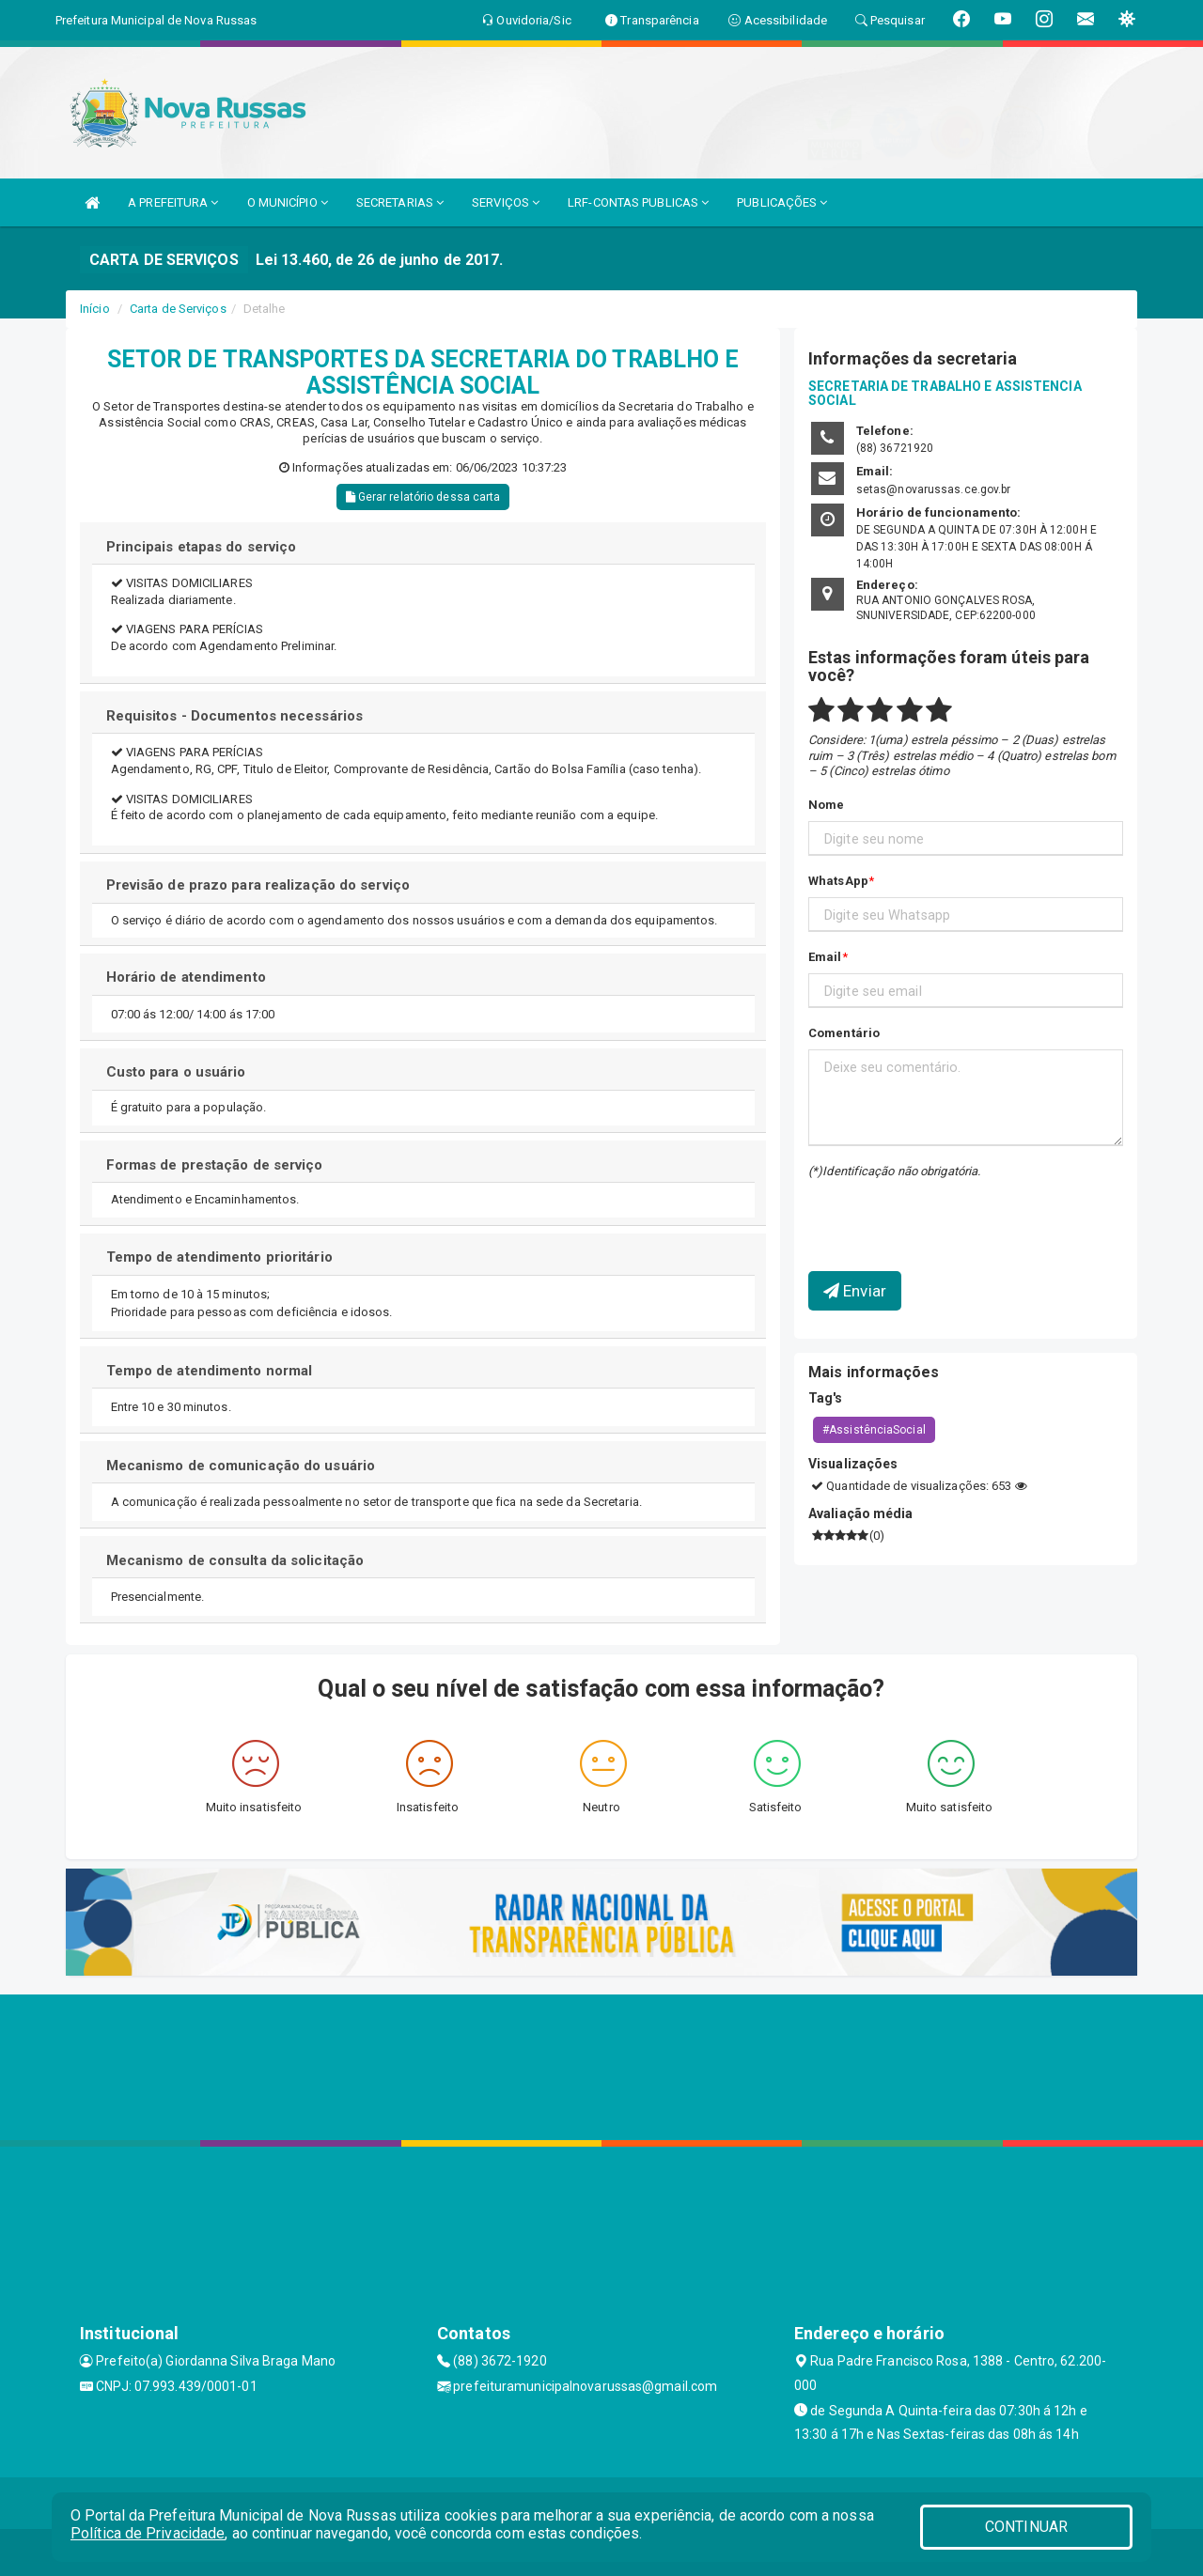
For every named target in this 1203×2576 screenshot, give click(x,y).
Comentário (844, 1033)
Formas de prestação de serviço (214, 1164)
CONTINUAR (1026, 2527)
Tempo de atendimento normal (209, 1370)
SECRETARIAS (400, 202)
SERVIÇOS (505, 202)
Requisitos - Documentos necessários (235, 715)
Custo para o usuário (176, 1071)
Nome (826, 805)
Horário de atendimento (186, 977)
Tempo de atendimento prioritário (219, 1257)
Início (95, 309)
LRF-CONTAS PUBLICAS (638, 202)
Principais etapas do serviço (201, 546)
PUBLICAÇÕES (782, 202)
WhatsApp (838, 881)
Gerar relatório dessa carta (423, 497)
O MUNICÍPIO (287, 202)
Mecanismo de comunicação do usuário (241, 1465)
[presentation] (918, 1211)
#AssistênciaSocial (874, 1429)
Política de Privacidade (147, 2533)
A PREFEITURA (173, 202)
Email (825, 957)
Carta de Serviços (178, 309)
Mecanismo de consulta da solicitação (235, 1560)
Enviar (854, 1290)
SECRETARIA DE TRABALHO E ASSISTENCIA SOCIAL (945, 393)
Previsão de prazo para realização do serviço (258, 885)
